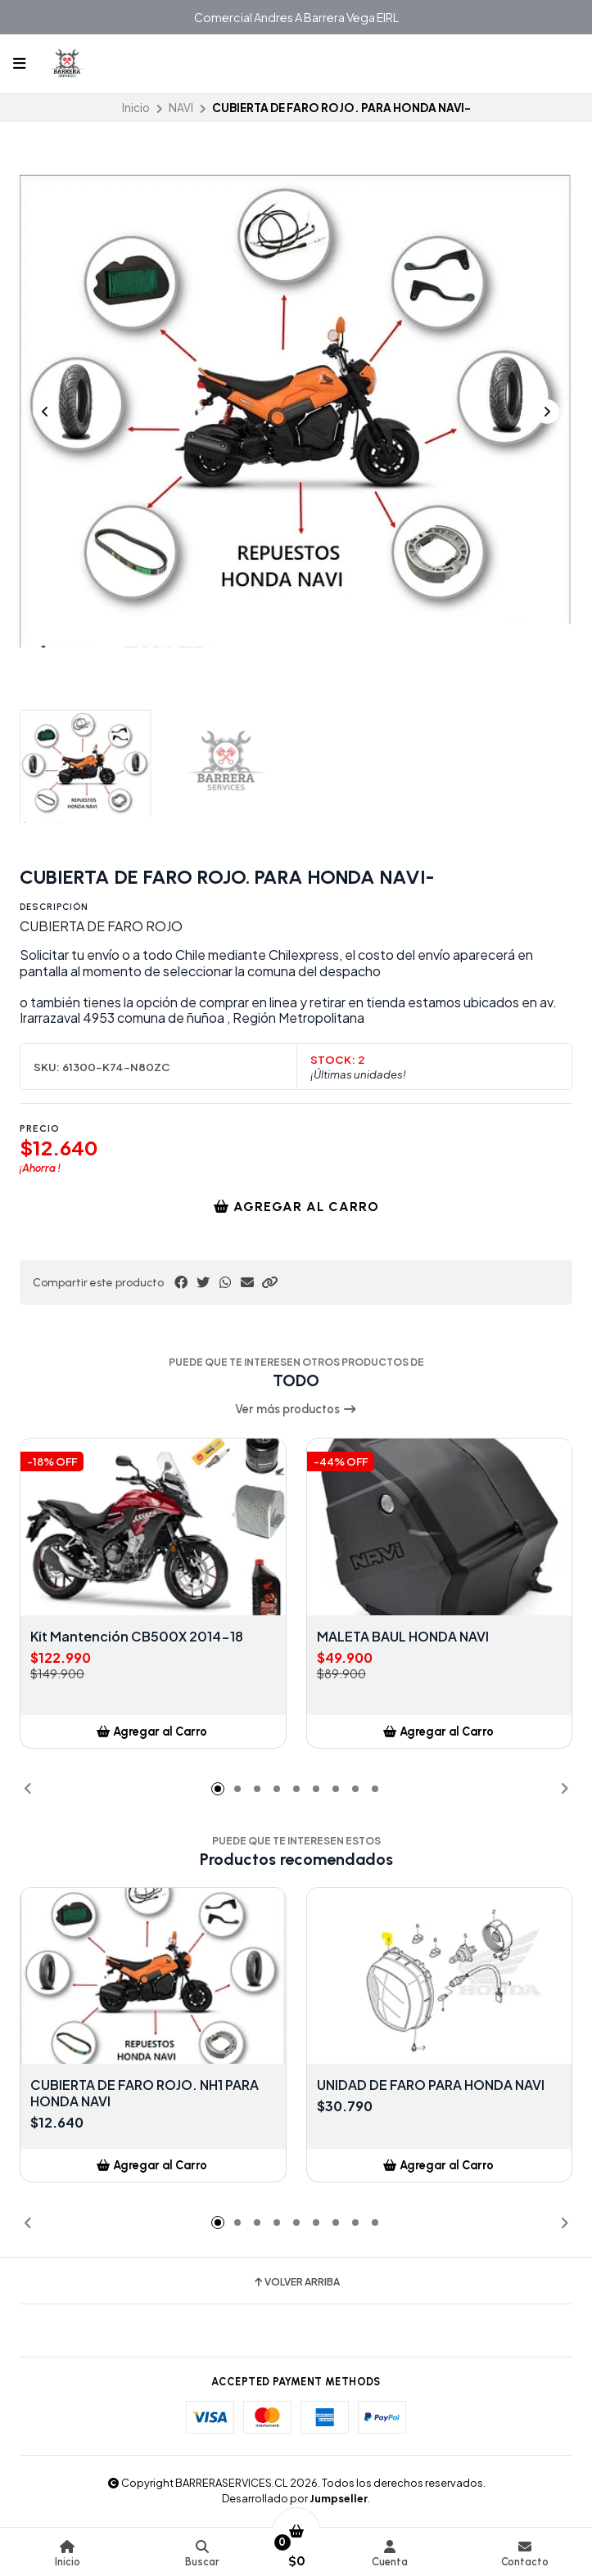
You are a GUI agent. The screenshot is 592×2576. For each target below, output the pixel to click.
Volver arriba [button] (296, 2282)
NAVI (181, 108)
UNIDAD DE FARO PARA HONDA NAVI (431, 2085)
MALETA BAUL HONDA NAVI (403, 1636)
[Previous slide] (45, 411)
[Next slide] (547, 411)
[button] (269, 1282)
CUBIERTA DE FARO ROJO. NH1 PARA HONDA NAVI (144, 2093)
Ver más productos (296, 1409)
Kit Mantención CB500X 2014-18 (136, 1636)
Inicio (136, 108)
